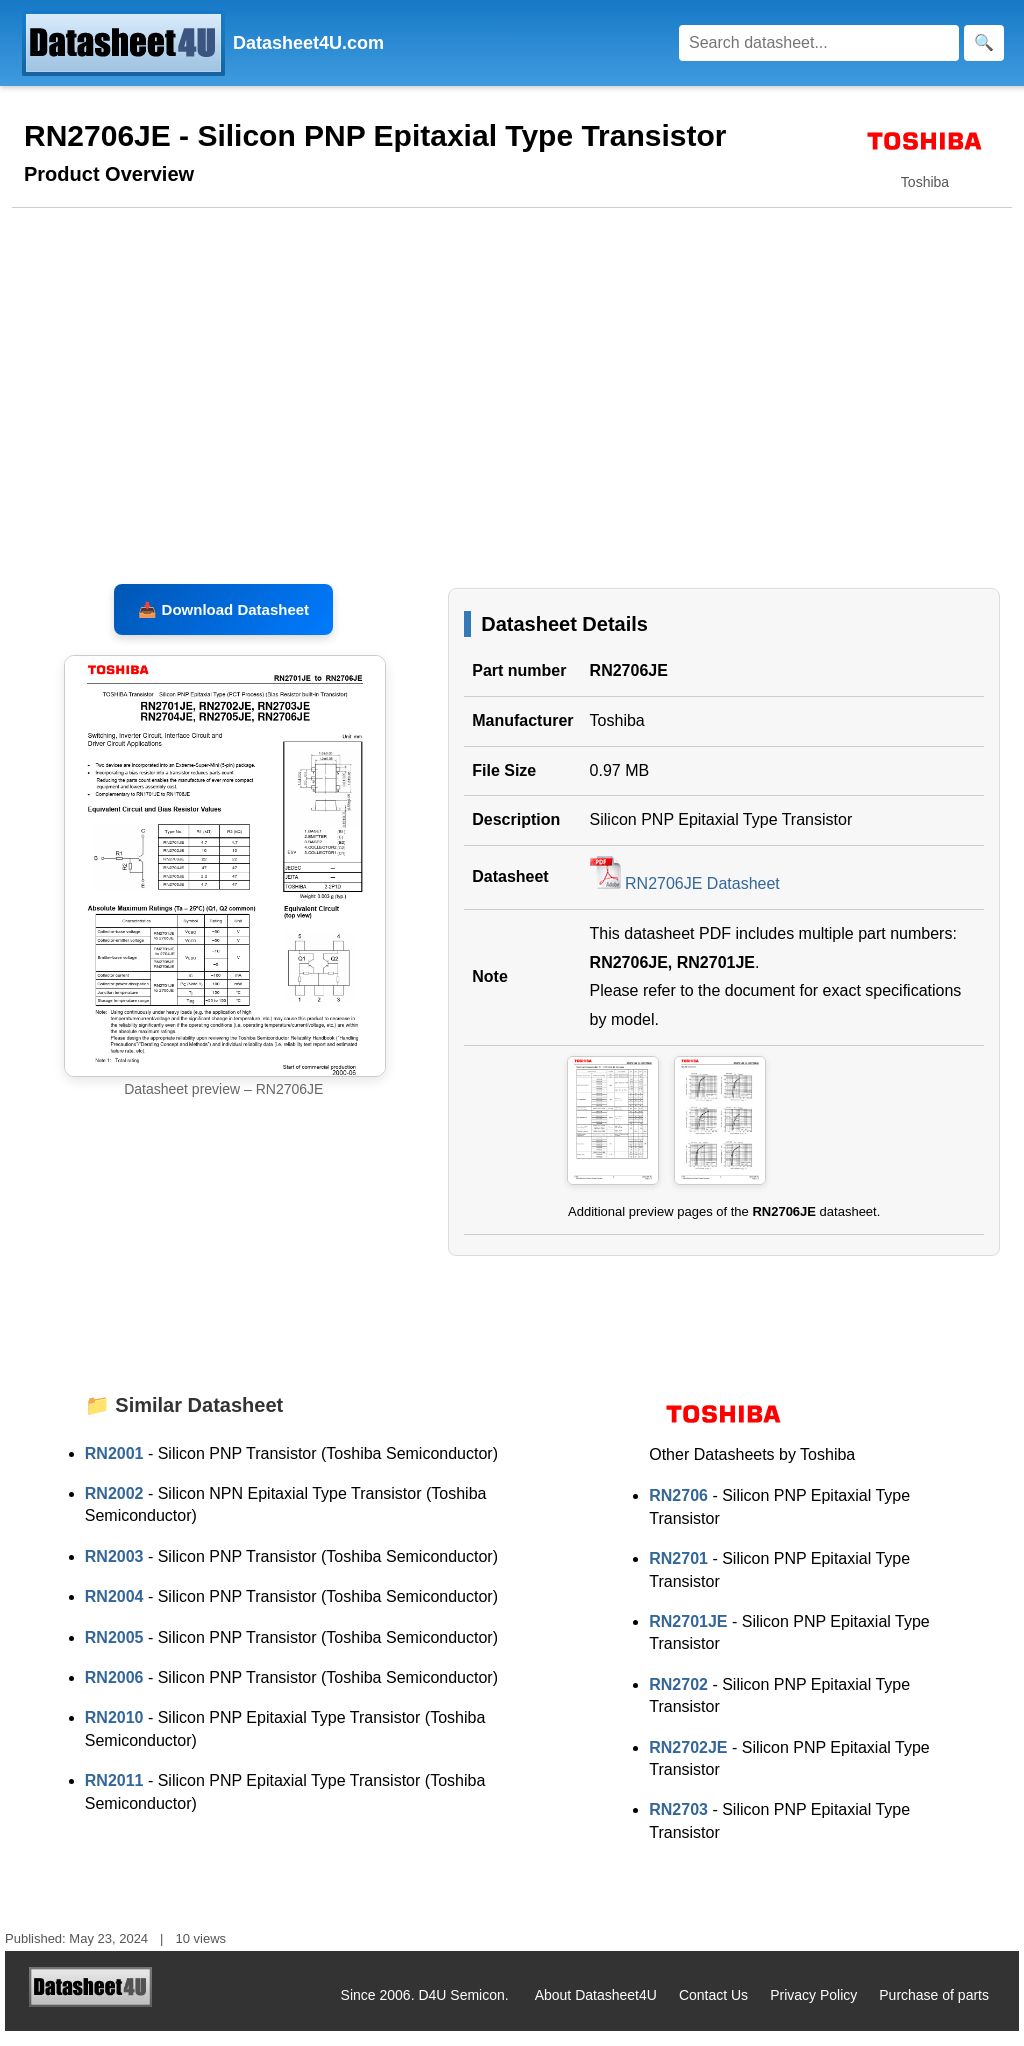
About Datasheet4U (596, 2010)
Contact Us (713, 2010)
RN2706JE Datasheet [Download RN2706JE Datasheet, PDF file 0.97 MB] (685, 898)
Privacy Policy (813, 2010)
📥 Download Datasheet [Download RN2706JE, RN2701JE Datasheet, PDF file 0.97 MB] (223, 624)
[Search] (819, 43)
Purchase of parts (934, 2010)
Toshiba (617, 735)
